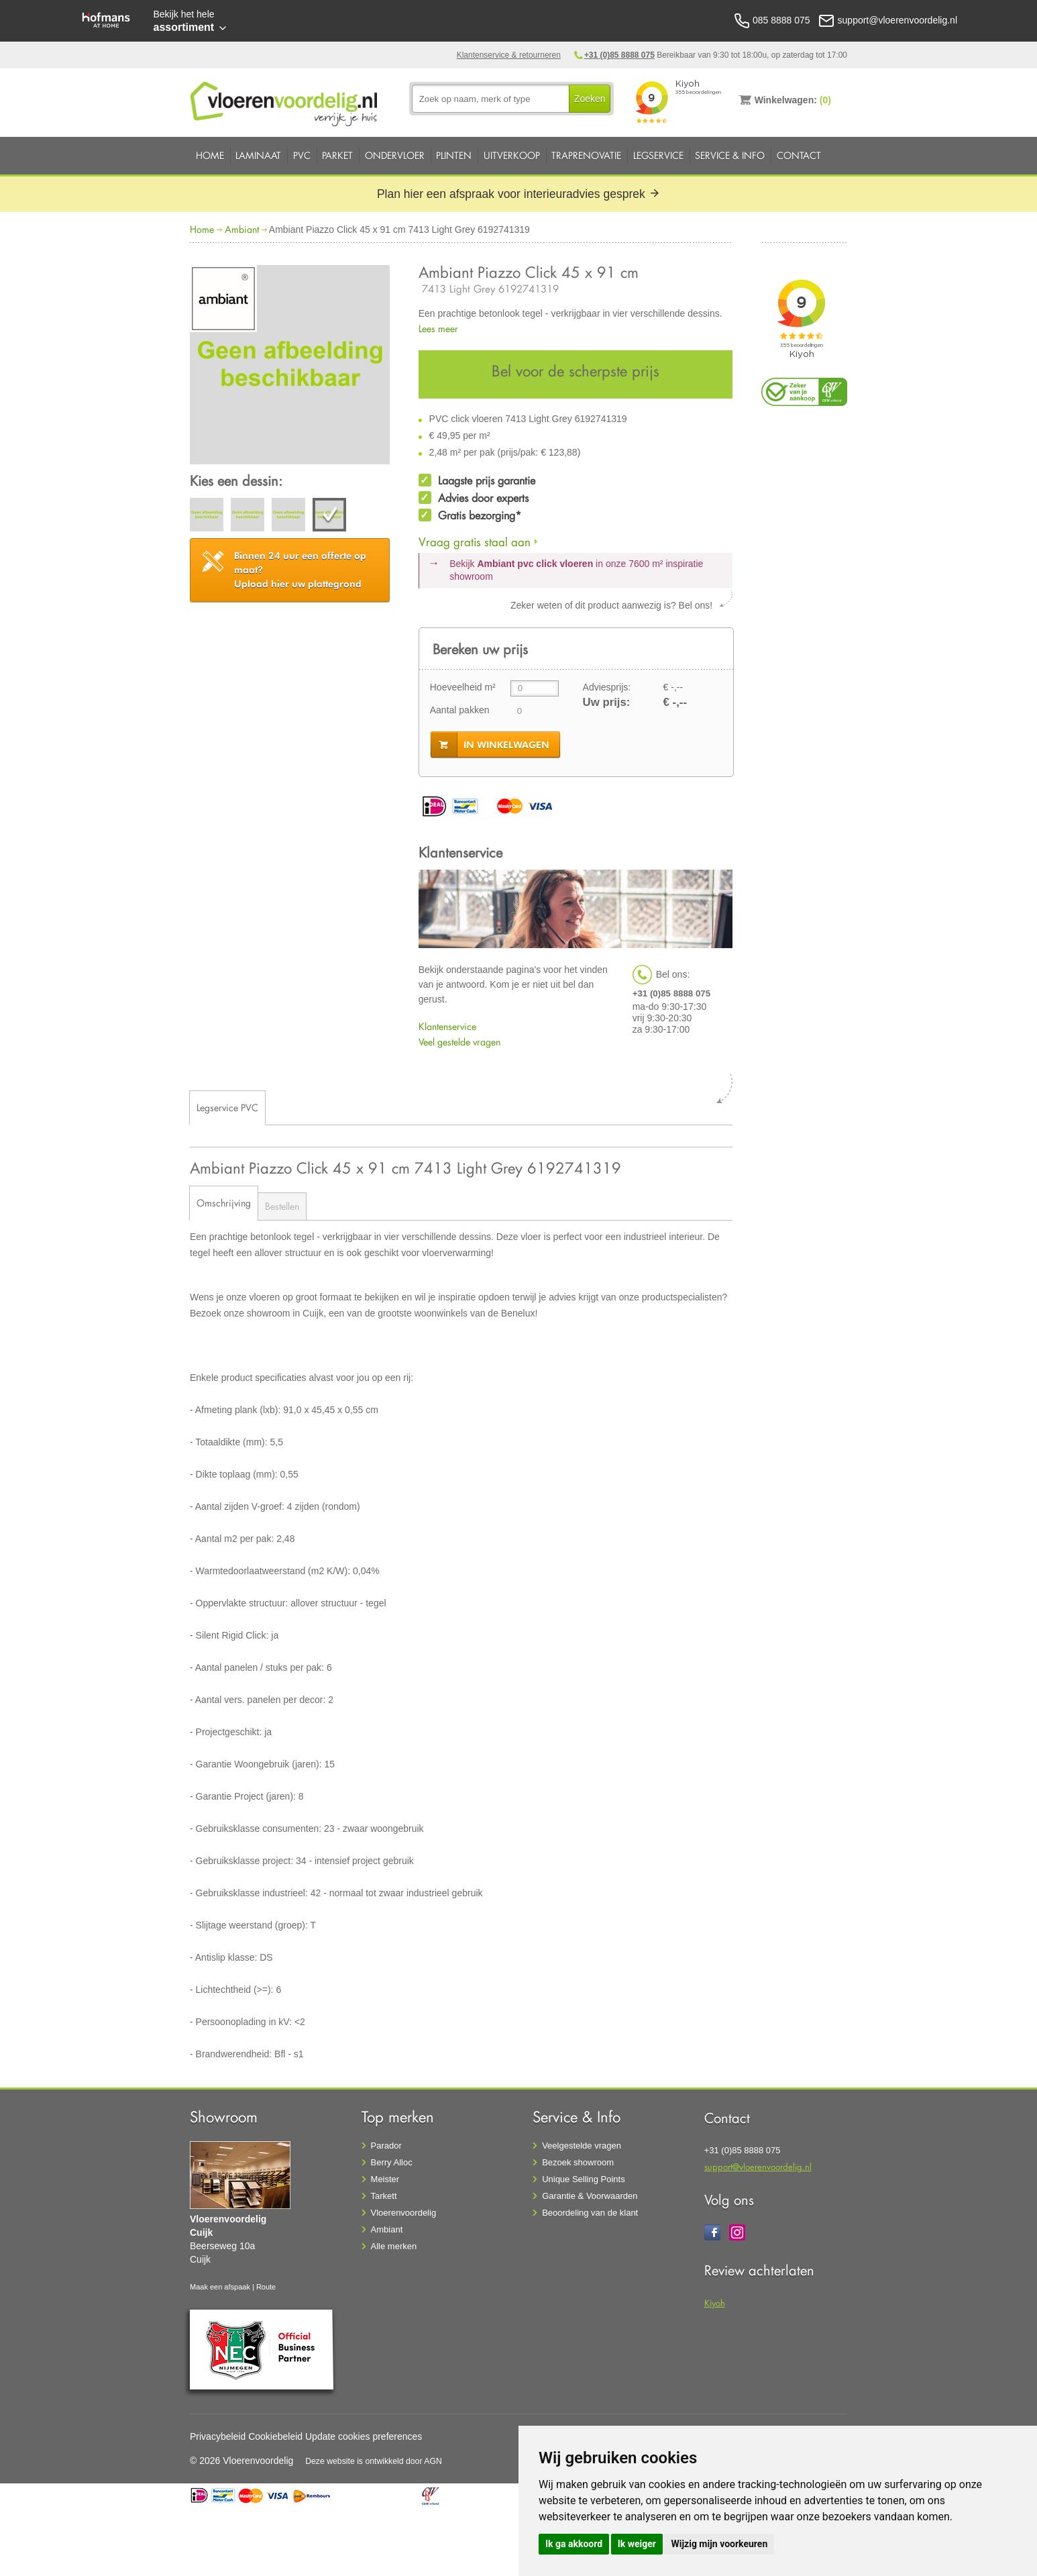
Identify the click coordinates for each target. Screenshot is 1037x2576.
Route (266, 2287)
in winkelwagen (506, 744)
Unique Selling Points (583, 2179)
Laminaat (258, 155)
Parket (337, 155)
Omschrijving (224, 1202)
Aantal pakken (460, 710)
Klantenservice (447, 1026)
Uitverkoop (512, 155)
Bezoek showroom (578, 2162)
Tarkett (384, 2196)
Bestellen (282, 1206)
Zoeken (590, 98)
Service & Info (730, 155)
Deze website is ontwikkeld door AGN (373, 2461)
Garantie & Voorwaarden (589, 2196)
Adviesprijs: (607, 687)
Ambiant (242, 229)
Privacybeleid (217, 2436)
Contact (799, 155)
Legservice (658, 155)
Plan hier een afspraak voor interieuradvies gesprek (518, 194)
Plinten (454, 155)
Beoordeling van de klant (590, 2213)
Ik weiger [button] (637, 2543)
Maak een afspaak (220, 2287)
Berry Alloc (392, 2162)
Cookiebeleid (275, 2436)
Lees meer (438, 328)
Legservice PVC (227, 1107)
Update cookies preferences (363, 2436)
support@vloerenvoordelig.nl (758, 2166)
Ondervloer (395, 155)
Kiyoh (714, 2302)
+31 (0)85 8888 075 (619, 55)
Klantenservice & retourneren (509, 55)
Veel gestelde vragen (459, 1041)
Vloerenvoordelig (404, 2213)
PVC (302, 155)
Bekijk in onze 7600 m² (576, 570)
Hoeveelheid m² (463, 687)
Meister (385, 2179)
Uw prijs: (607, 702)
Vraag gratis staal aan (475, 542)
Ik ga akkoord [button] (573, 2543)
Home (210, 155)
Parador (386, 2146)
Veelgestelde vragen (581, 2146)
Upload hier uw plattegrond (300, 569)
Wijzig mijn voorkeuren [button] (719, 2543)
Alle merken (394, 2246)
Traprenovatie (586, 155)
